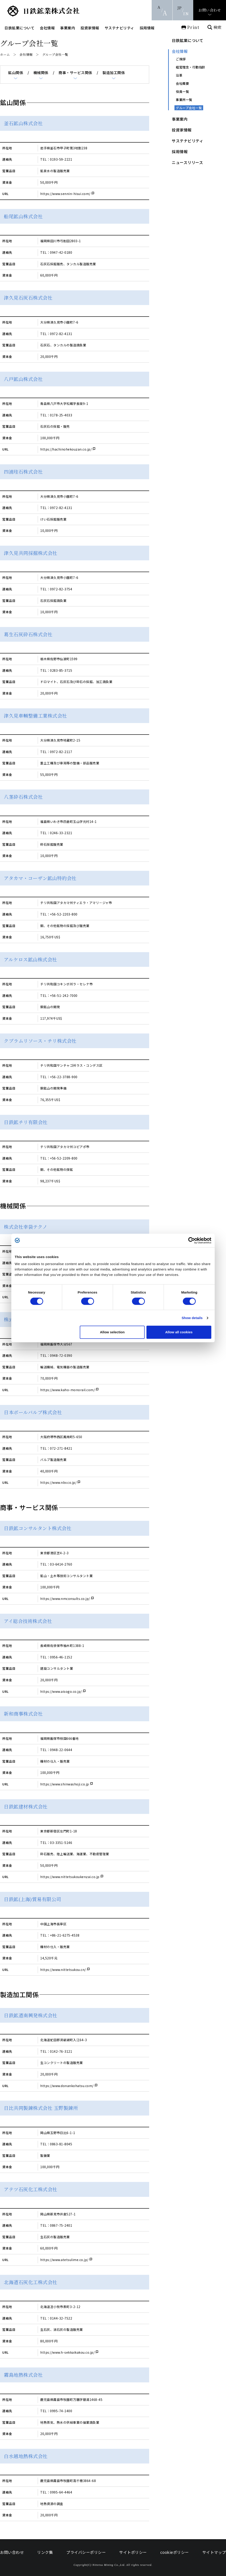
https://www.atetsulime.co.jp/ (64, 2259)
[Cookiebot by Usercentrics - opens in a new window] (191, 1240)
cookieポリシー (174, 2552)
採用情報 (147, 28)
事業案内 (67, 28)
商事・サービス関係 (75, 72)
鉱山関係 (15, 72)
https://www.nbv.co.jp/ (58, 1482)
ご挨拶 (181, 59)
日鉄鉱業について (19, 28)
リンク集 (45, 2552)
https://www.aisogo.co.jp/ (61, 1691)
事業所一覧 (184, 99)
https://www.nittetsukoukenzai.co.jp (69, 1876)
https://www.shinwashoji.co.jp (64, 1784)
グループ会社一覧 (189, 108)
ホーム (5, 54)
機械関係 (40, 72)
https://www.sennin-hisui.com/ (65, 193)
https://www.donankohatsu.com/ (67, 2085)
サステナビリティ (119, 28)
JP (179, 7)
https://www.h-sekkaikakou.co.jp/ (67, 2352)
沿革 (179, 75)
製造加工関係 (113, 72)
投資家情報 (89, 28)
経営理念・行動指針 (190, 67)
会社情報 (47, 28)
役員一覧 (182, 91)
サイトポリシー (133, 2552)
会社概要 (182, 83)
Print (193, 27)
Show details (192, 1318)
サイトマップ (214, 2552)
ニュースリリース (187, 162)
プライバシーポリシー (86, 2552)
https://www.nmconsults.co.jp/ (65, 1598)
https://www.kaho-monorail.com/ (67, 1390)
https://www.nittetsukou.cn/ (63, 1969)
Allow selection (112, 1332)
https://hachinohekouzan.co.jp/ (66, 449)
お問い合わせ (209, 10)
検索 (217, 27)
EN (185, 13)
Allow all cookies (179, 1332)
